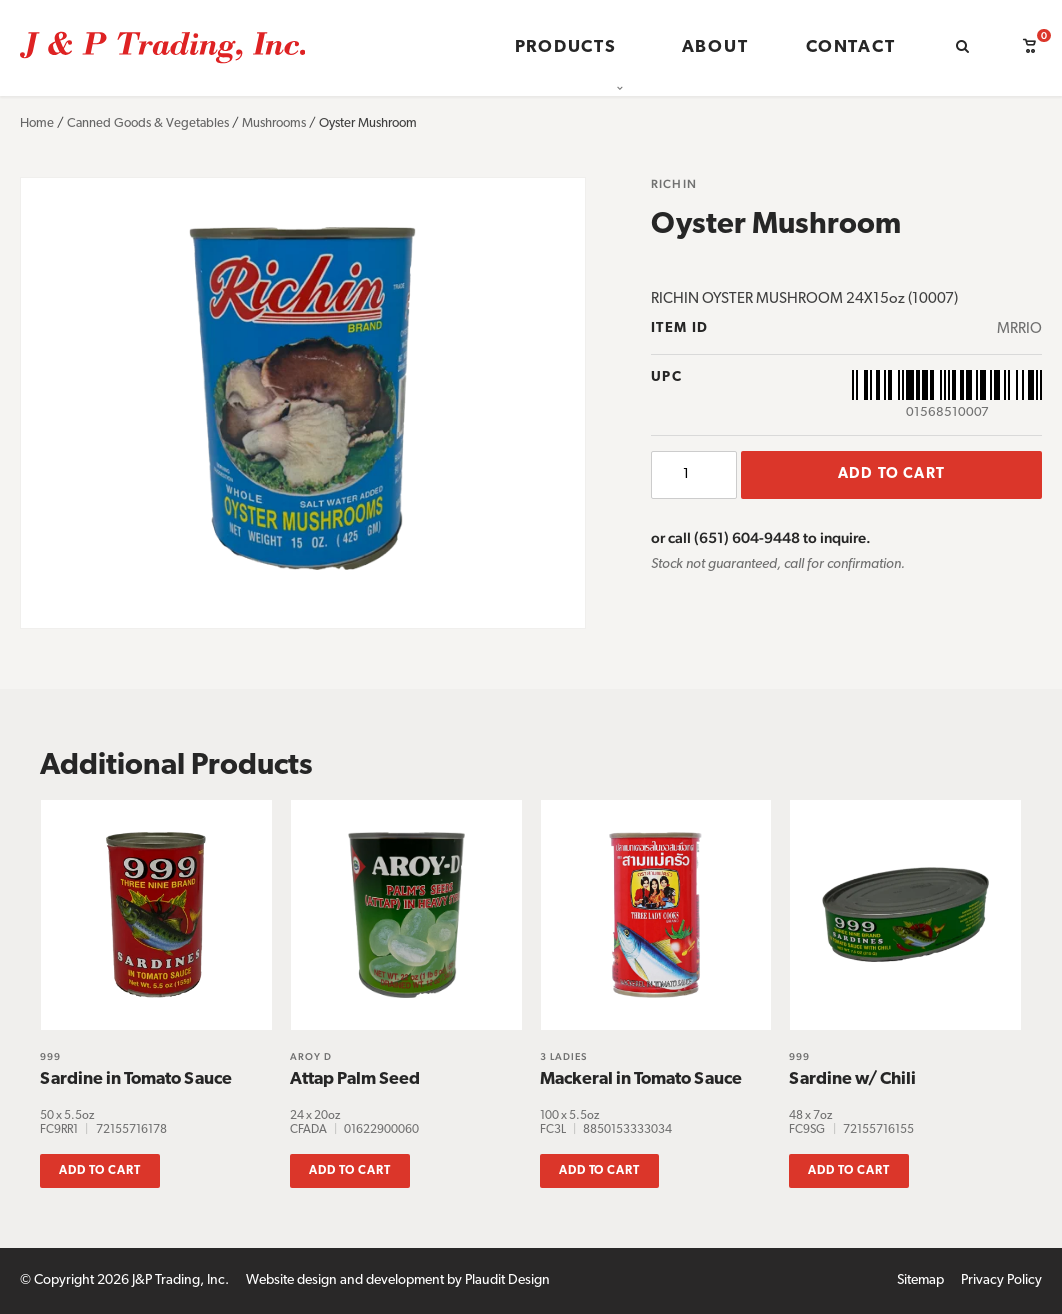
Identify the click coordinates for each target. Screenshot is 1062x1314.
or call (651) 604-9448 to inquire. (761, 537)
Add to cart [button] (100, 1171)
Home (37, 123)
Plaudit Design (507, 1280)
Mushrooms (274, 123)
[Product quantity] (694, 475)
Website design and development (345, 1280)
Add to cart (891, 474)
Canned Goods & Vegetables (148, 123)
